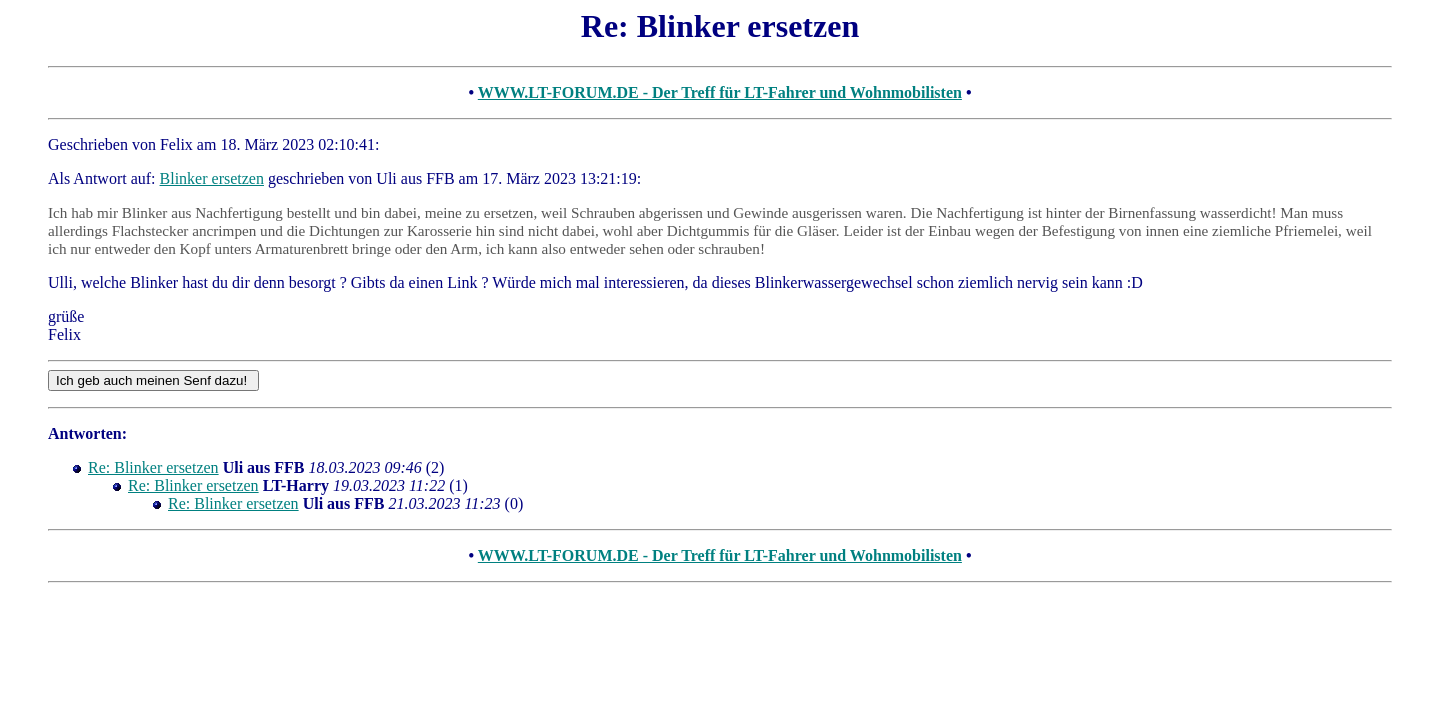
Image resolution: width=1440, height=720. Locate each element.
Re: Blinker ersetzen (153, 467)
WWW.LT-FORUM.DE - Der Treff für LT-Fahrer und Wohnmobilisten (720, 92)
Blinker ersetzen (212, 178)
